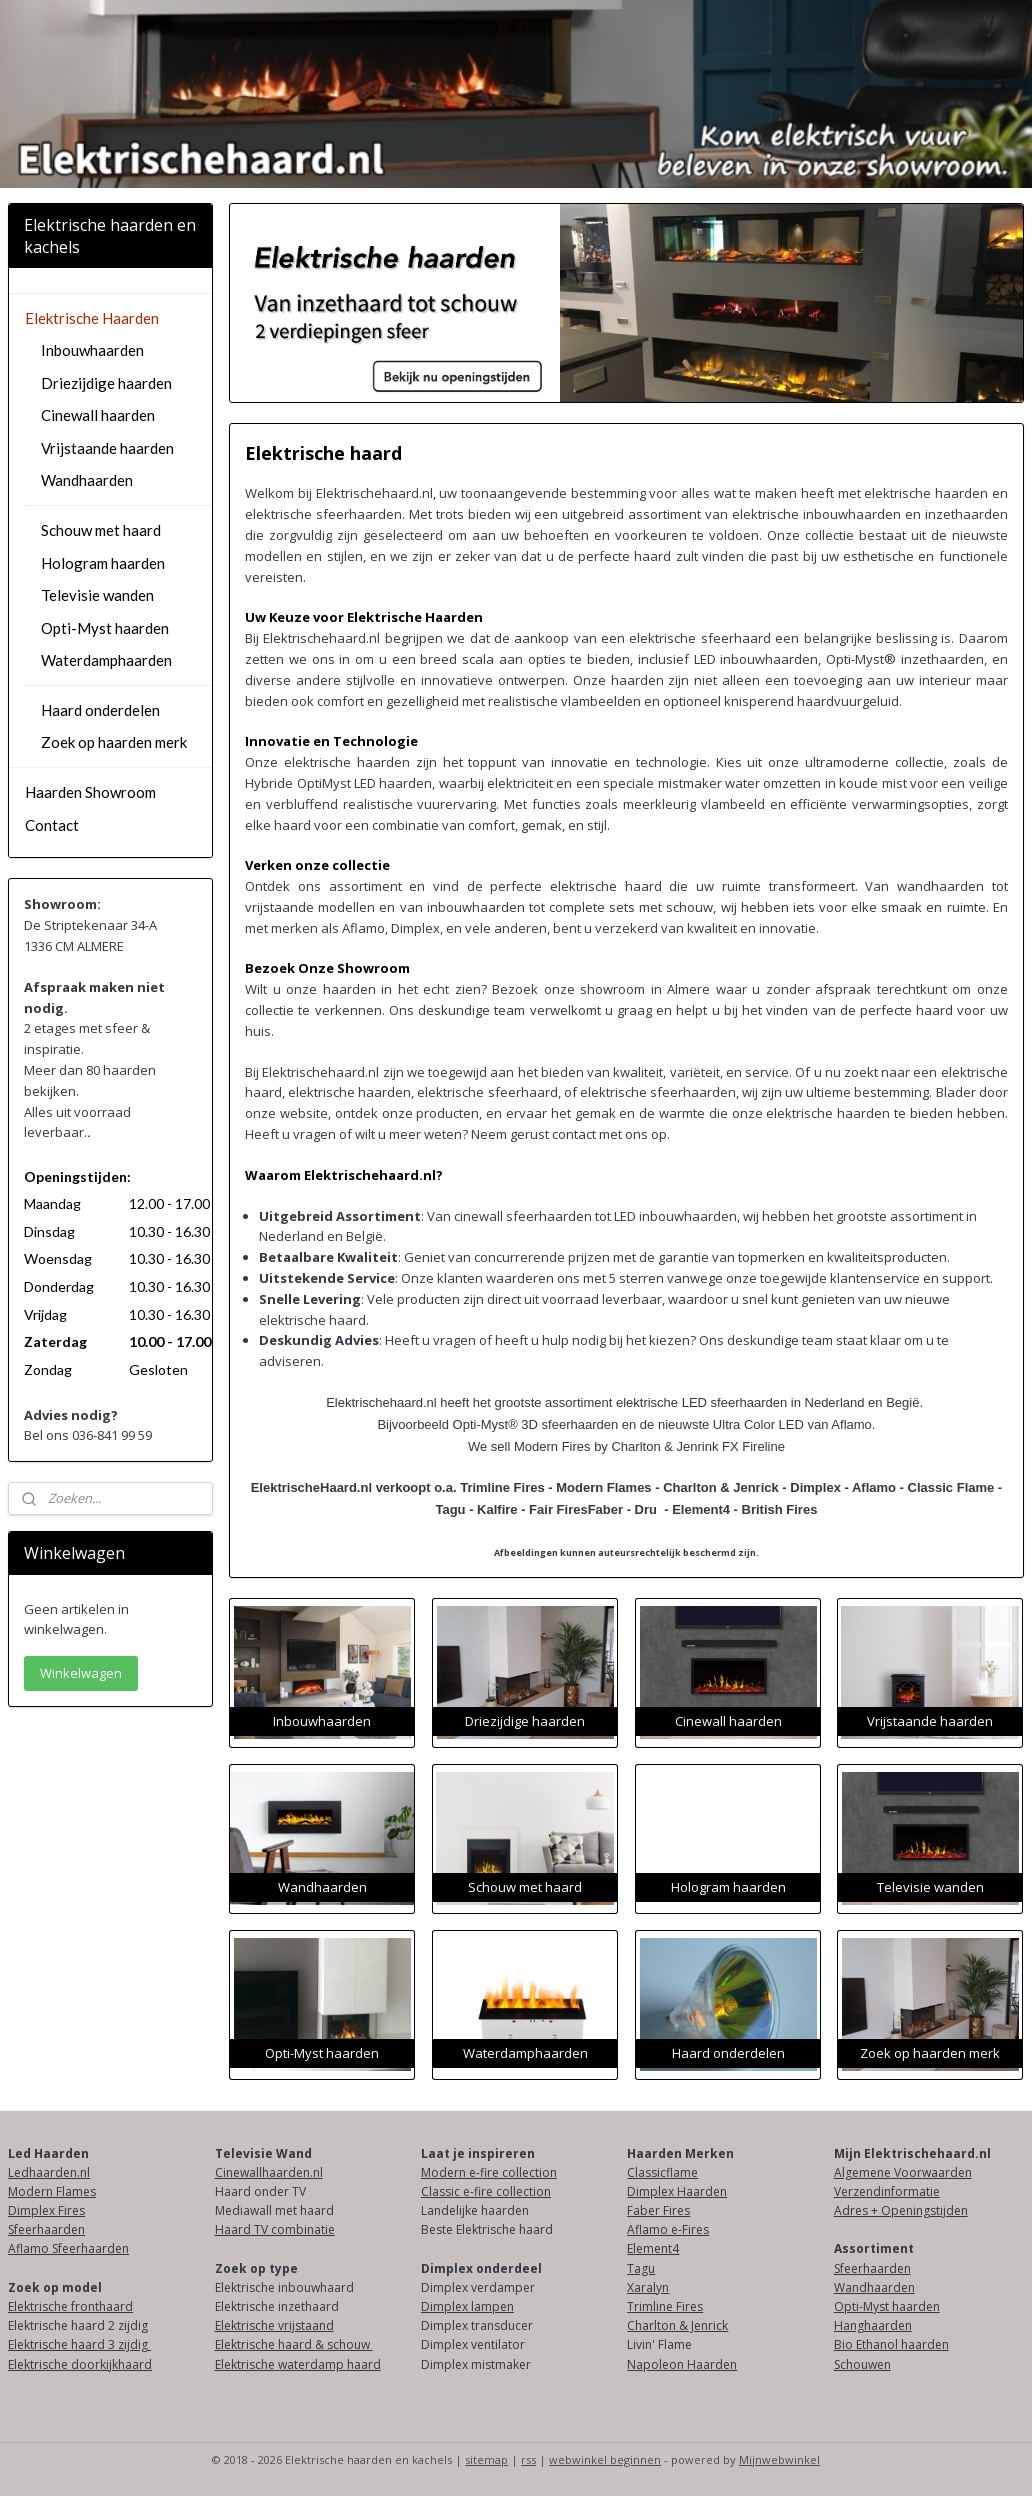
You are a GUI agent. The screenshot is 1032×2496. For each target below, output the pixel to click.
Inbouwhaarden (92, 350)
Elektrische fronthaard (70, 2306)
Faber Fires (658, 2210)
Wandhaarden (87, 480)
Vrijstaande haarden (107, 448)
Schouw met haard (101, 530)
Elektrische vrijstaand (274, 2325)
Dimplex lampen (467, 2306)
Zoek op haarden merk (114, 742)
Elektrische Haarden (92, 318)
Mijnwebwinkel (779, 2459)
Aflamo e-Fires (668, 2229)
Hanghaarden (873, 2325)
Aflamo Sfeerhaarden (68, 2248)
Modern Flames (52, 2191)
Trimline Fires (665, 2306)
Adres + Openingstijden (901, 2210)
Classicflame (662, 2172)
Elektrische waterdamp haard (298, 2364)
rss (528, 2459)
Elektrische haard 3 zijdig (79, 2344)
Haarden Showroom (90, 792)
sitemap (486, 2459)
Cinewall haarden (98, 415)
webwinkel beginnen (605, 2459)
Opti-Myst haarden (105, 628)
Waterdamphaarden (106, 660)
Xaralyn (648, 2287)
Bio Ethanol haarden (891, 2344)
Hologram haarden (103, 563)
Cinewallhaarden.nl (269, 2172)
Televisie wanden (97, 595)
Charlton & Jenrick (677, 2325)
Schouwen (862, 2364)
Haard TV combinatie (275, 2229)
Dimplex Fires (46, 2210)
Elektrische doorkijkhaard (80, 2364)
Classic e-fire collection (486, 2191)
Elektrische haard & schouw (294, 2344)
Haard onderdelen (100, 710)
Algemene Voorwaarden (903, 2172)
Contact (52, 825)
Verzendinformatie (887, 2191)
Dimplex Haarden (677, 2191)
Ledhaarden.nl (49, 2172)
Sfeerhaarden (46, 2229)
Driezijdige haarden (106, 383)
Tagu (641, 2268)
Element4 (653, 2248)
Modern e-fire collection (489, 2172)
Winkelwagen (81, 1673)
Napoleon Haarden (682, 2364)
